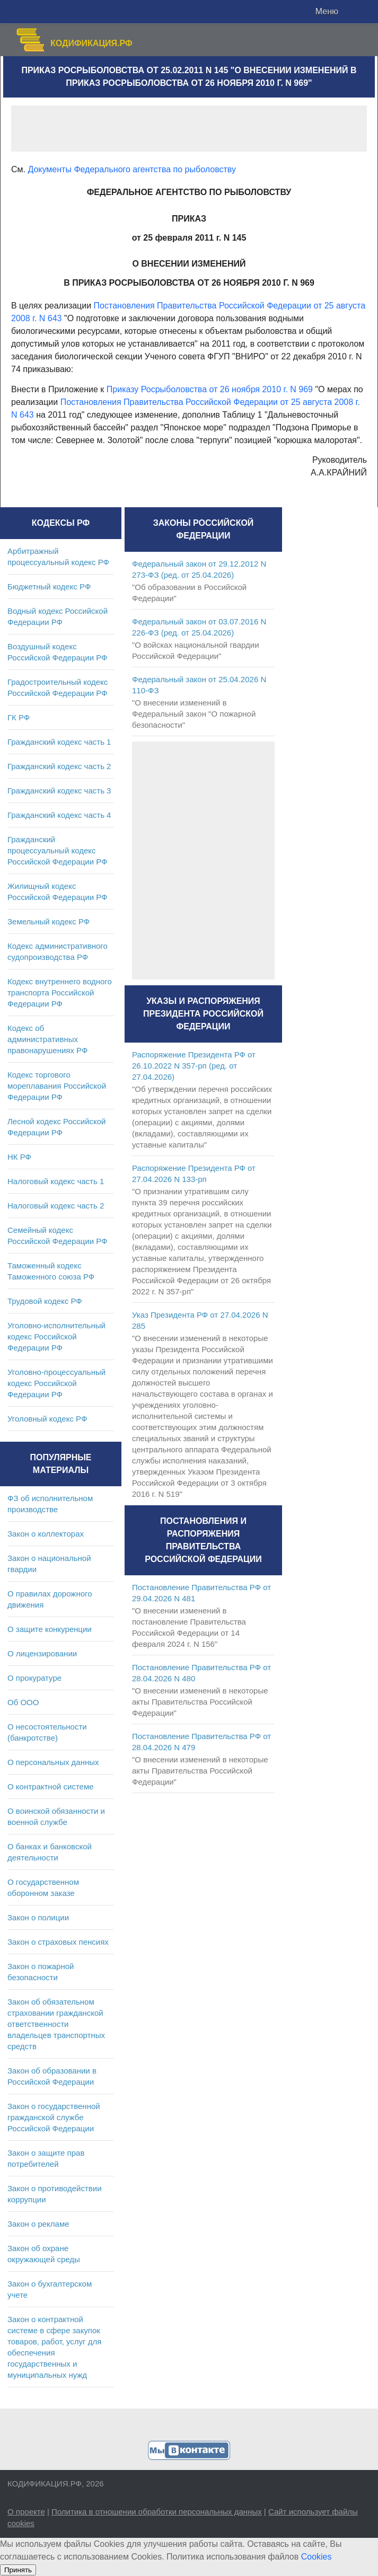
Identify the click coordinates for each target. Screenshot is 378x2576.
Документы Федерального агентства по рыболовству (131, 169)
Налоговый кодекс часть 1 (55, 1181)
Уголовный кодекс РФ (47, 1418)
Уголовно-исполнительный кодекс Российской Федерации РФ (56, 1336)
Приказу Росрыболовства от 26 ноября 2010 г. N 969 (210, 389)
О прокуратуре (34, 1677)
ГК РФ (18, 717)
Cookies (316, 2556)
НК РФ (19, 1156)
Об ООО (23, 1702)
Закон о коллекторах (45, 1533)
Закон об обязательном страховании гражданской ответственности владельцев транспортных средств (56, 2024)
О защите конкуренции (49, 1629)
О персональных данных (53, 1762)
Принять (18, 2570)
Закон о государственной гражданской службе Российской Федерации (53, 2117)
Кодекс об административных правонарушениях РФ (47, 1039)
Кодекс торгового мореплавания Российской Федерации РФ (56, 1085)
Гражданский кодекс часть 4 (59, 814)
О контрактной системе (50, 1786)
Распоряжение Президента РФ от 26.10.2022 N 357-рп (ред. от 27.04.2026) (194, 1065)
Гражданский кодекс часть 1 (59, 741)
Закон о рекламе (38, 2223)
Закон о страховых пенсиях (58, 1941)
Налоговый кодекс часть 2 (55, 1205)
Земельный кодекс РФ (48, 921)
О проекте (26, 2511)
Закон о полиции (38, 1917)
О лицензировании (42, 1653)
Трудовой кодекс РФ (44, 1300)
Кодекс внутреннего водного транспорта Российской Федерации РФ (59, 992)
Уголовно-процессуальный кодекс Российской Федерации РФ (56, 1383)
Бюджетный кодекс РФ (49, 586)
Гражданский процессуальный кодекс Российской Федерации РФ (57, 850)
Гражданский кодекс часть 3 (59, 790)
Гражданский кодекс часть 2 (59, 766)
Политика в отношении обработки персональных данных (156, 2511)
